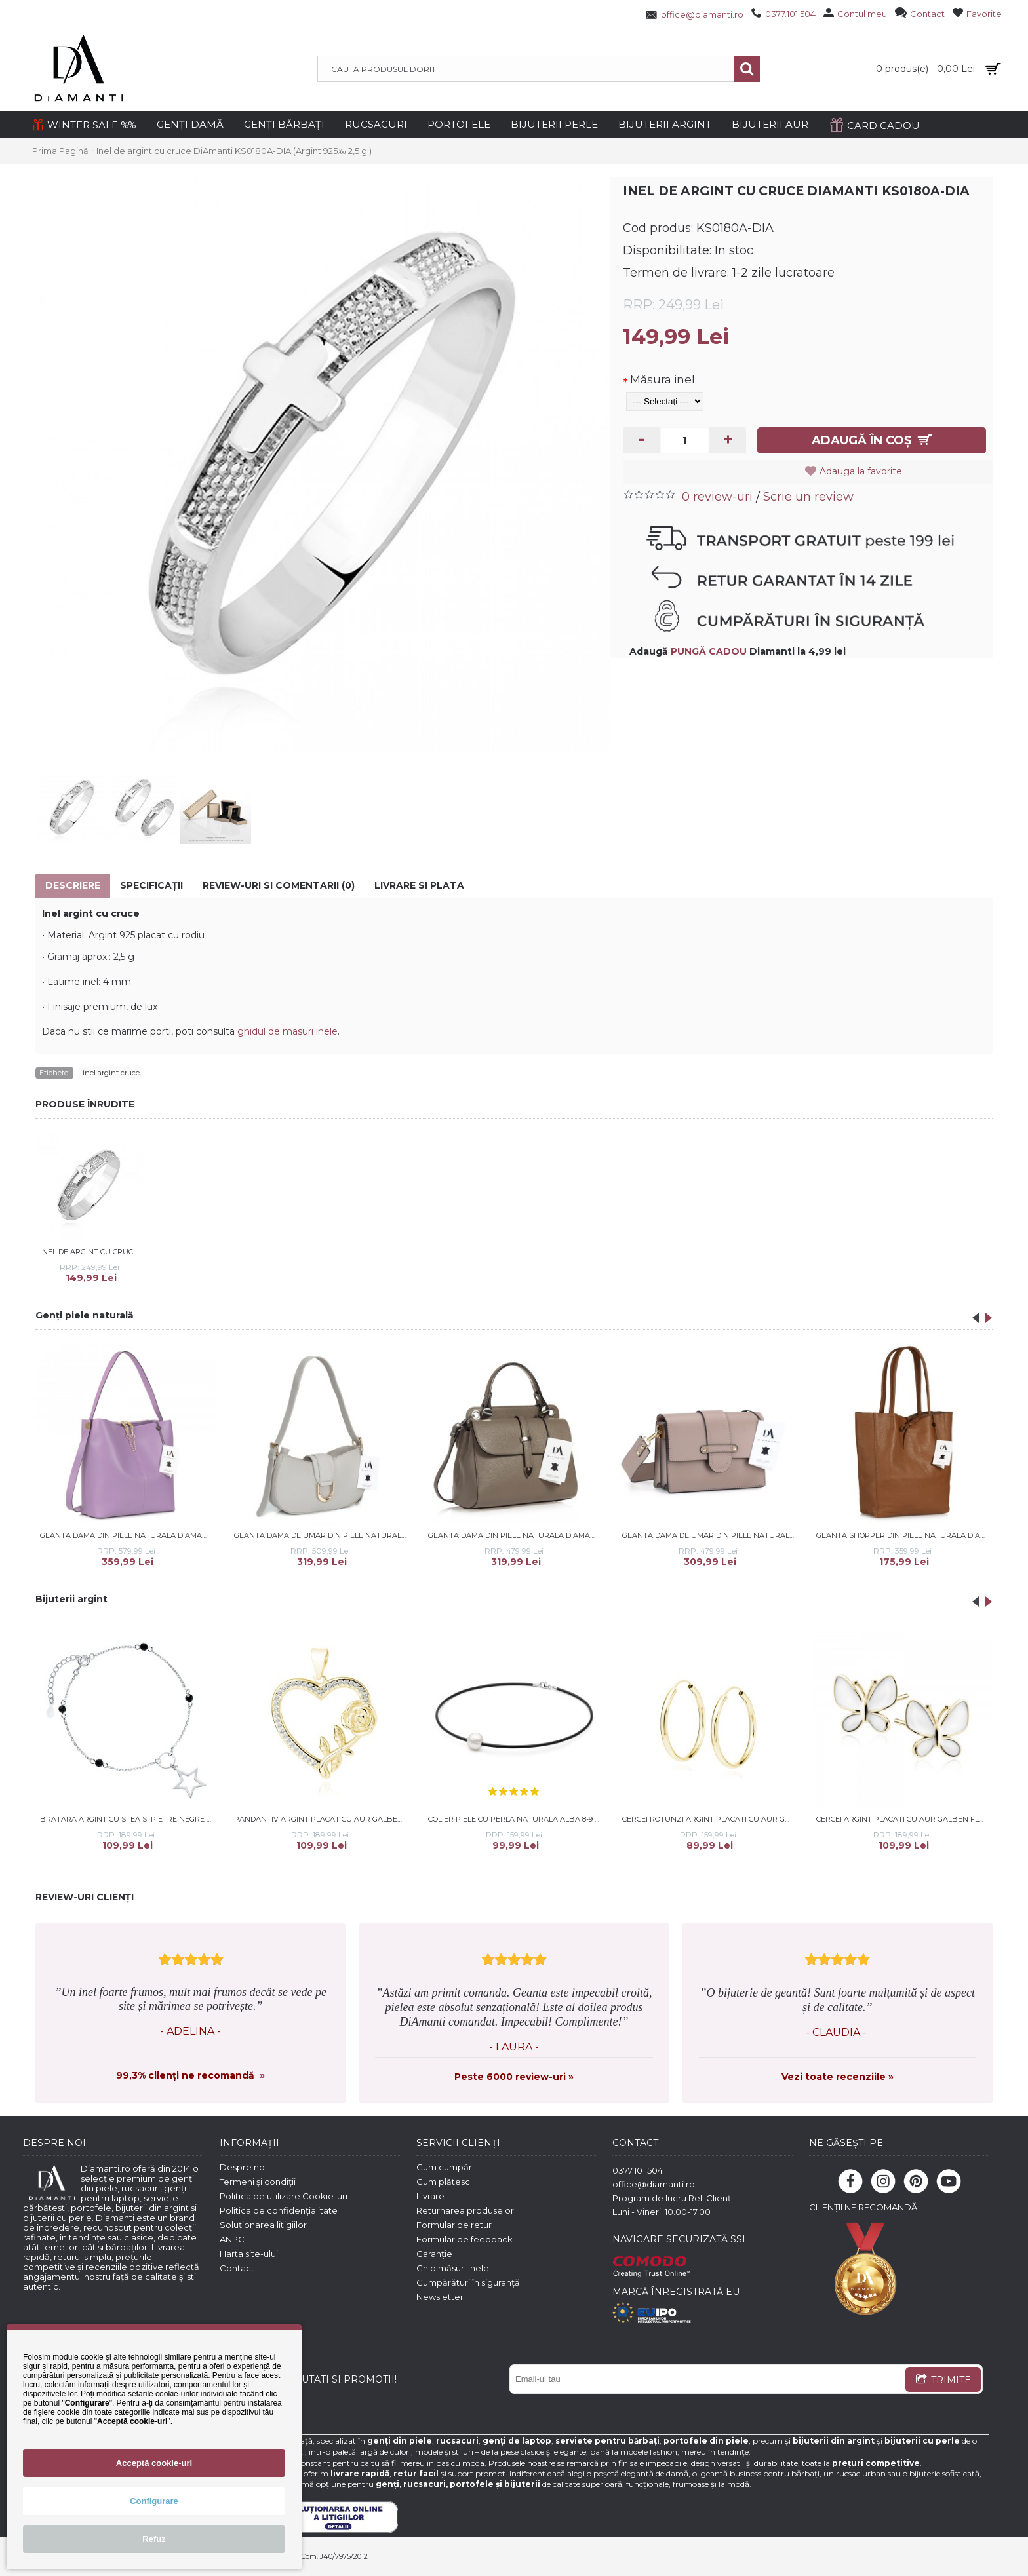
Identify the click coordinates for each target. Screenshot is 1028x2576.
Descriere (72, 885)
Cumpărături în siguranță (468, 2282)
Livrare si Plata (419, 885)
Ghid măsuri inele (452, 2268)
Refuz (153, 2539)
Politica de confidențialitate (279, 2210)
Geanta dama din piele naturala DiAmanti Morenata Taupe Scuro (516, 1535)
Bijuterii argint (71, 1599)
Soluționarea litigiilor (263, 2225)
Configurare (154, 2501)
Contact (237, 2268)
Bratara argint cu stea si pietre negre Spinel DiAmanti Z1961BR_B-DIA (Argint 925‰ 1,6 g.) (128, 1819)
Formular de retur (454, 2225)
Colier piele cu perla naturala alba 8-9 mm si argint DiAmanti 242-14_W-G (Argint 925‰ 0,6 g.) (516, 1819)
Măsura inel (662, 379)
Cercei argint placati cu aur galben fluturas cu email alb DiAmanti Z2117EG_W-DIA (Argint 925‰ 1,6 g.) (904, 1819)
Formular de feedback (464, 2239)
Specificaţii (151, 885)
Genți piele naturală (84, 1315)
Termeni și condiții (258, 2181)
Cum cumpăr (444, 2167)
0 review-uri (717, 497)
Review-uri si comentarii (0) (279, 885)
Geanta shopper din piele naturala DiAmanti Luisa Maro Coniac (904, 1535)
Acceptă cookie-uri (154, 2463)
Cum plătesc (443, 2181)
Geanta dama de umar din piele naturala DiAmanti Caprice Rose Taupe (710, 1535)
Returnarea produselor (465, 2210)
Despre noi (243, 2167)
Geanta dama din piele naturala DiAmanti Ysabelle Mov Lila (128, 1535)
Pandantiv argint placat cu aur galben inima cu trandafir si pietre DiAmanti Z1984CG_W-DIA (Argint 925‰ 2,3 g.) (322, 1819)
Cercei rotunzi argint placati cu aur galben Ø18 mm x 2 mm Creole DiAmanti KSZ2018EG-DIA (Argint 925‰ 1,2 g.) (710, 1819)
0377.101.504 (637, 2170)
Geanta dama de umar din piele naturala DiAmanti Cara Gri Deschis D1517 (322, 1535)
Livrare (430, 2196)
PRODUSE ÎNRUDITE (84, 1104)
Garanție (434, 2253)
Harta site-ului (249, 2253)
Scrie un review (808, 497)
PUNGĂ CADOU (709, 651)
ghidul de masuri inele (287, 1031)
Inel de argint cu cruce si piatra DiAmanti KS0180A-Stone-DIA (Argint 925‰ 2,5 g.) (92, 1251)
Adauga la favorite (861, 471)
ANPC (232, 2239)
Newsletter (440, 2297)
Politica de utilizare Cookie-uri (283, 2196)
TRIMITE (943, 2381)
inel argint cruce (111, 1072)
